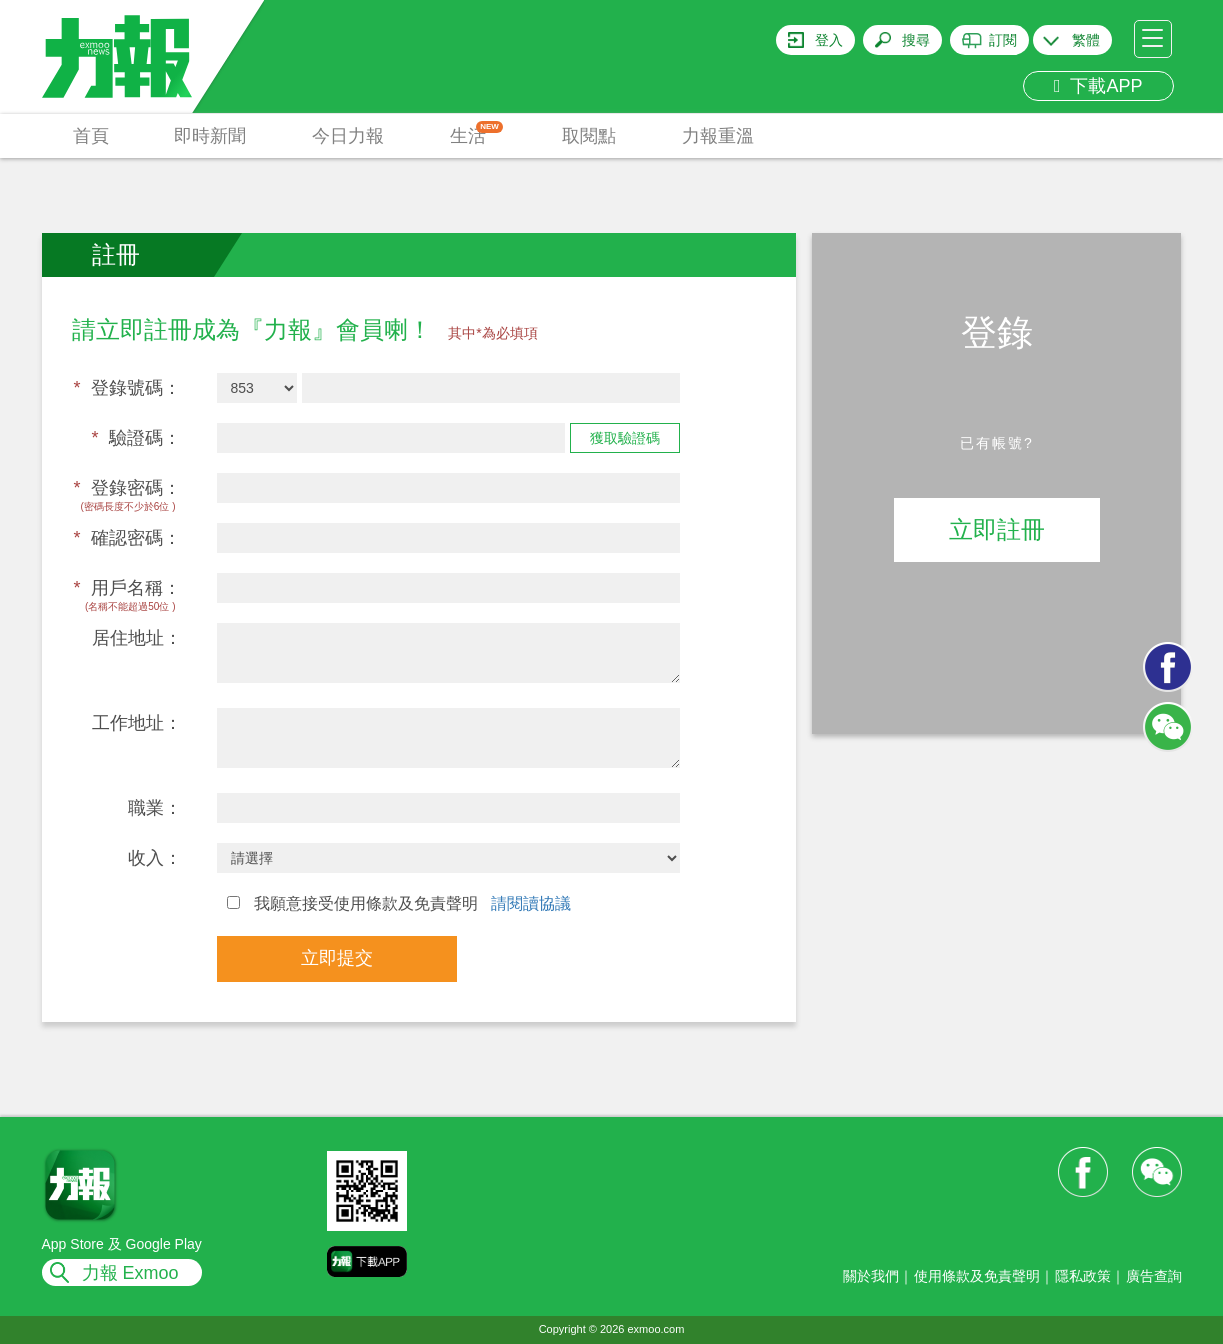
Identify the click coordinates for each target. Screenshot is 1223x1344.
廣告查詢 (1154, 1276)
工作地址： (137, 723)
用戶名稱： (127, 588)
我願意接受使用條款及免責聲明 (399, 903)
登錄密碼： (127, 488)
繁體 (1086, 40)
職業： (155, 808)
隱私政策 (1083, 1276)
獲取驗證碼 (625, 438)
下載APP (1098, 86)
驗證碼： (136, 438)
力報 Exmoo (130, 1273)
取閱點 (589, 136)
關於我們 (871, 1276)
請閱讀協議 (531, 903)
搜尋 (916, 40)
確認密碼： (127, 538)
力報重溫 (718, 136)
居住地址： (137, 638)
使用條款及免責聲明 (977, 1276)
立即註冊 (997, 529)
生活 (476, 133)
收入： (155, 858)
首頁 (91, 136)
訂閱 (1003, 40)
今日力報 (348, 136)
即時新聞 (210, 136)
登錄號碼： (127, 388)
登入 (829, 40)
